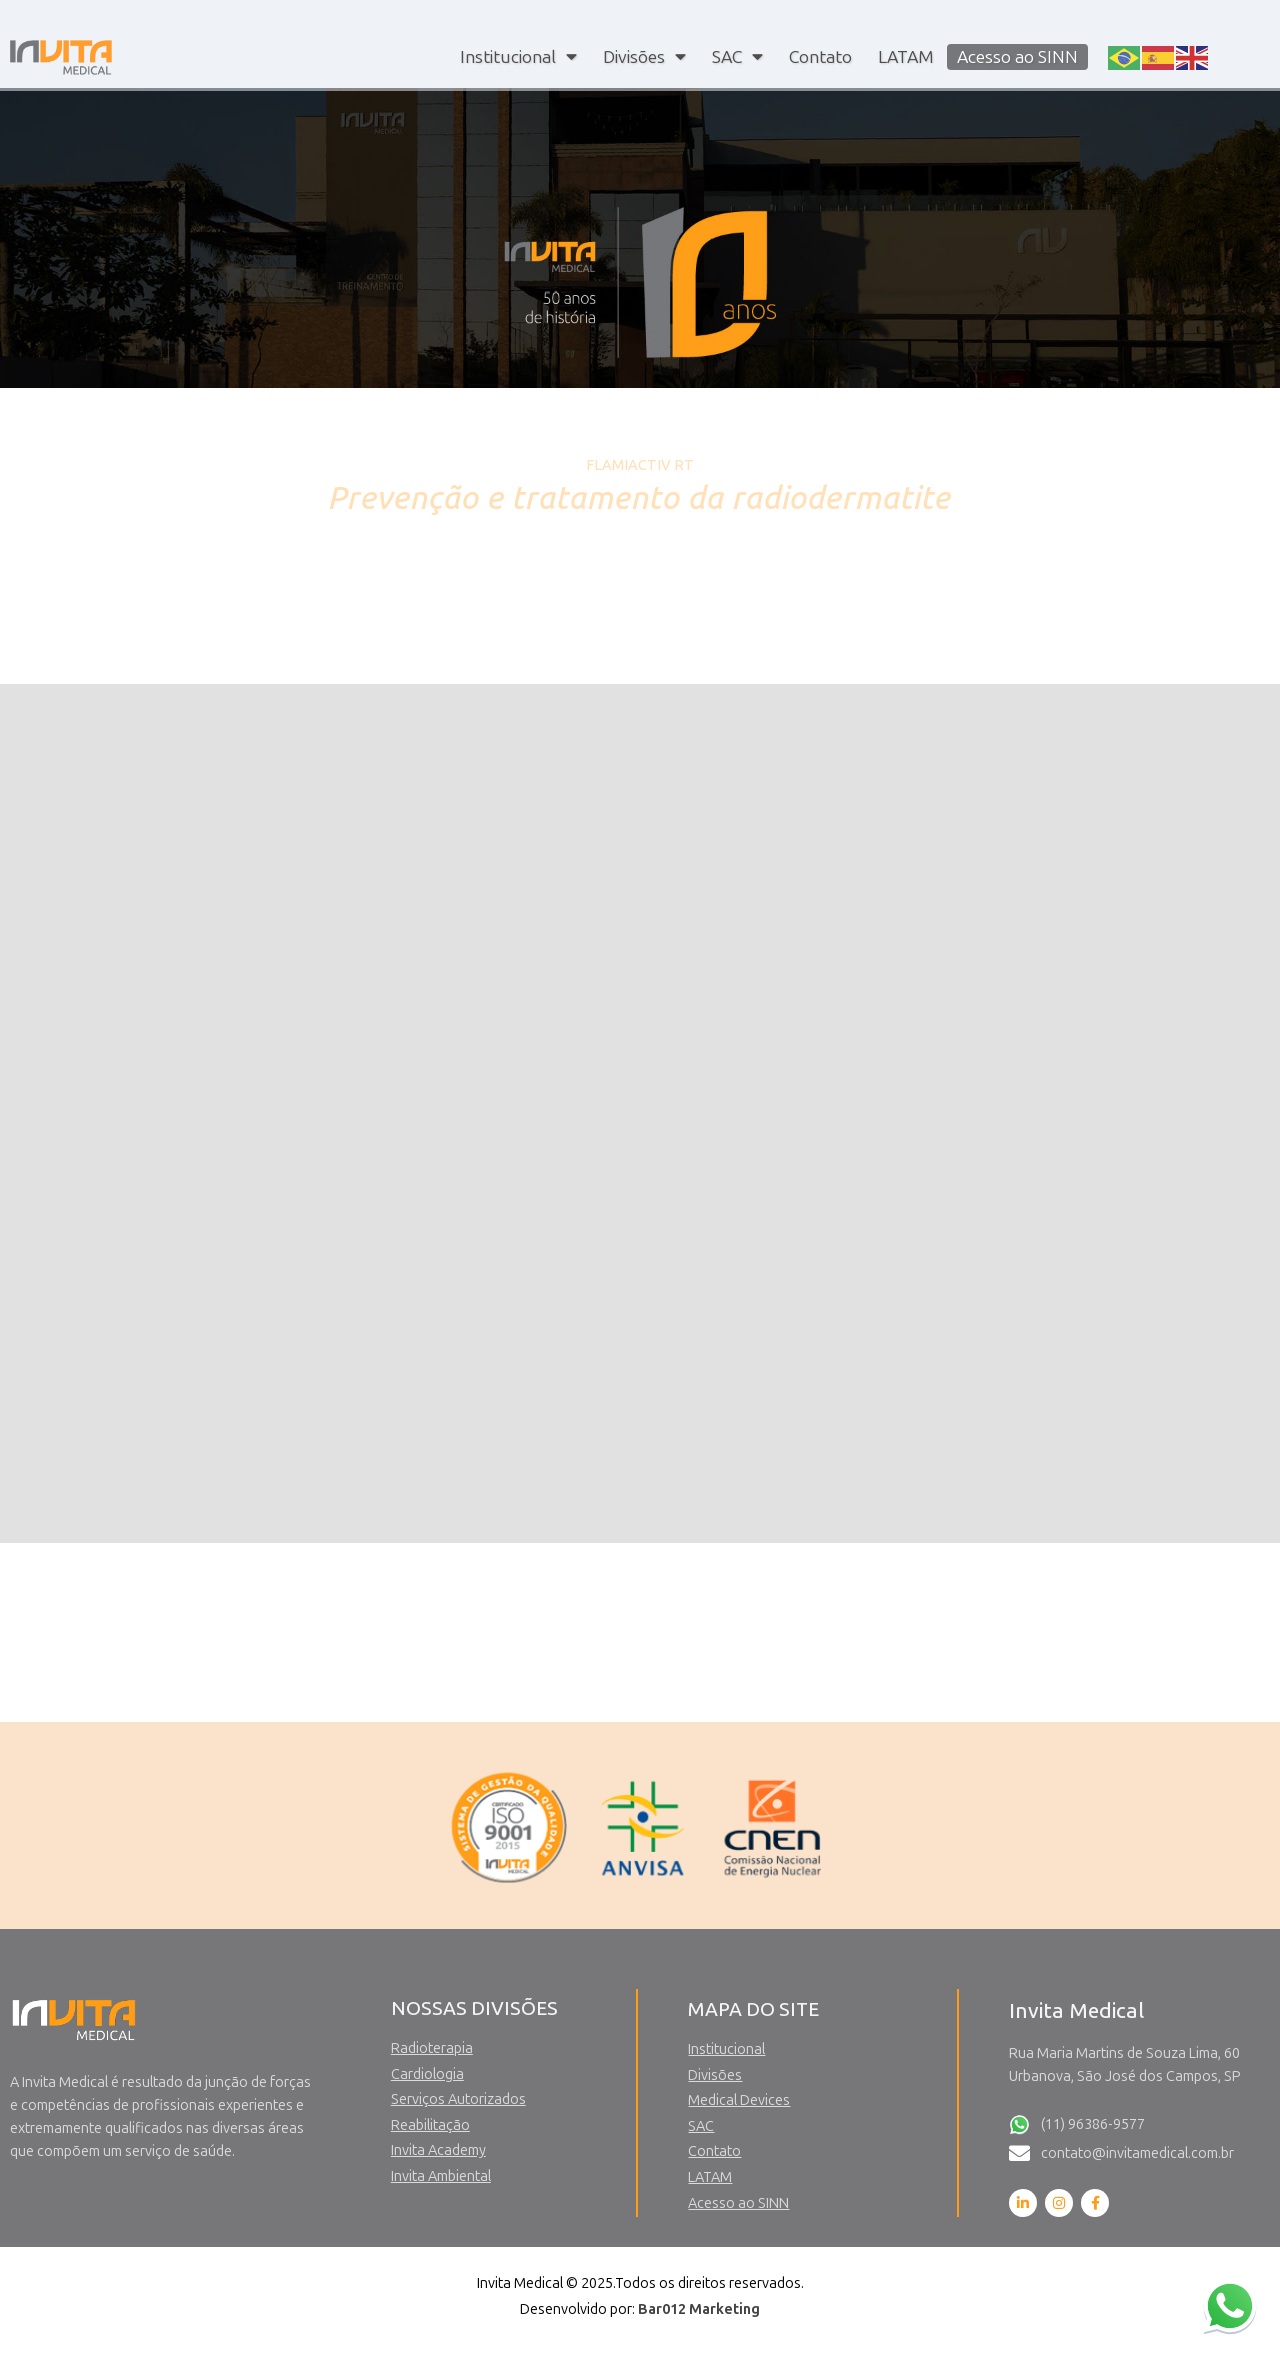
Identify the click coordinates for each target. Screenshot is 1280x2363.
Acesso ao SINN (1017, 57)
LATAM (906, 57)
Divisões (644, 57)
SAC (737, 57)
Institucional (518, 57)
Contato (820, 57)
